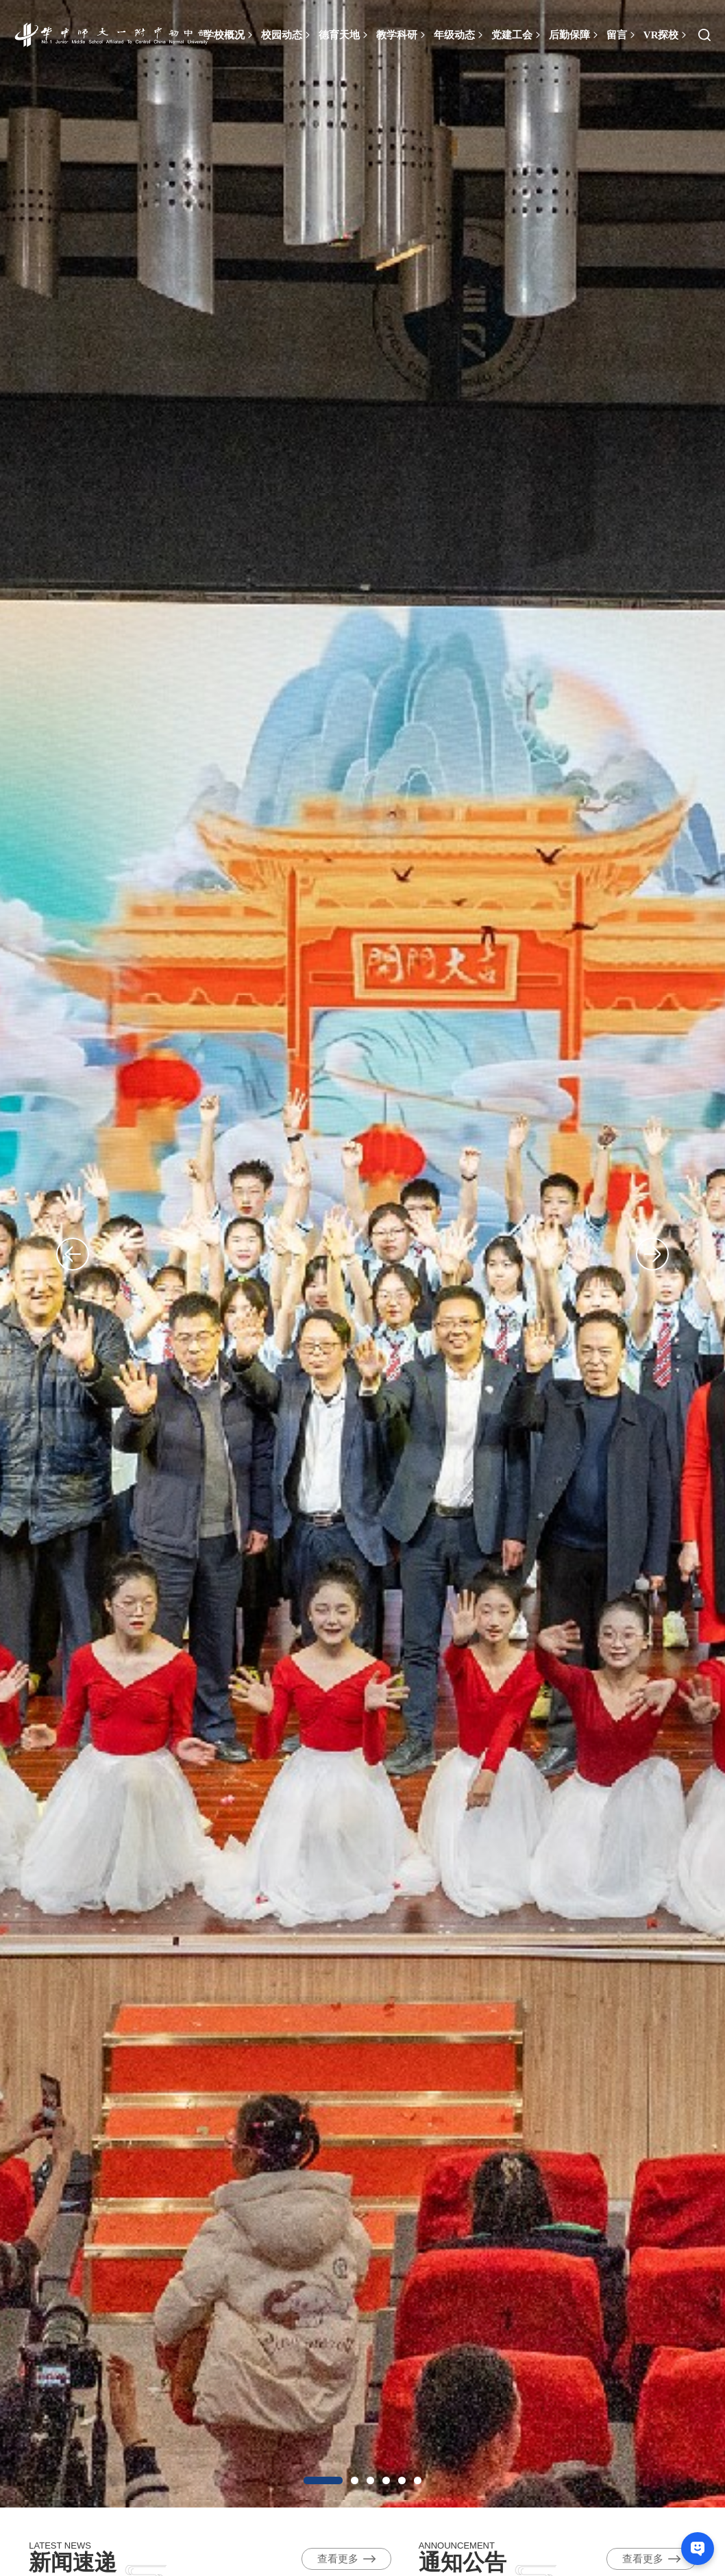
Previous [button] (58, 1254)
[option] (362, 1254)
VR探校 (666, 35)
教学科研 (401, 35)
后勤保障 (574, 35)
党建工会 (516, 35)
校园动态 (286, 35)
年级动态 (459, 35)
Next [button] (667, 1254)
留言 (621, 35)
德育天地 (344, 35)
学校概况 (229, 35)
